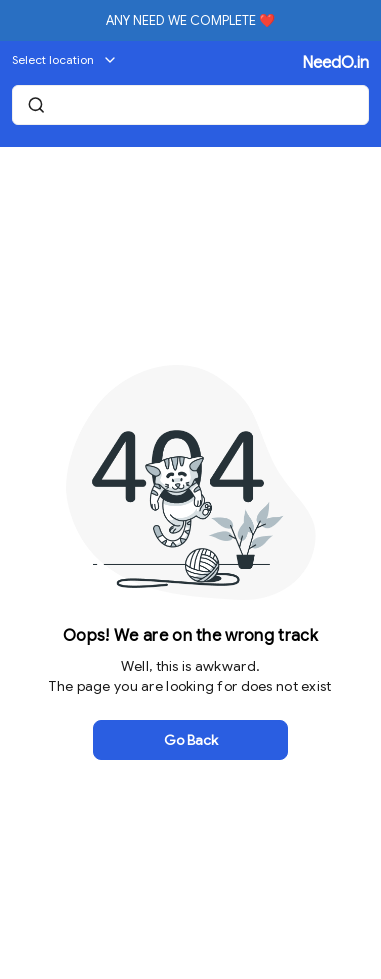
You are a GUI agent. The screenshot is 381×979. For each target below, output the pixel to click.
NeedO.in (335, 63)
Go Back (191, 740)
